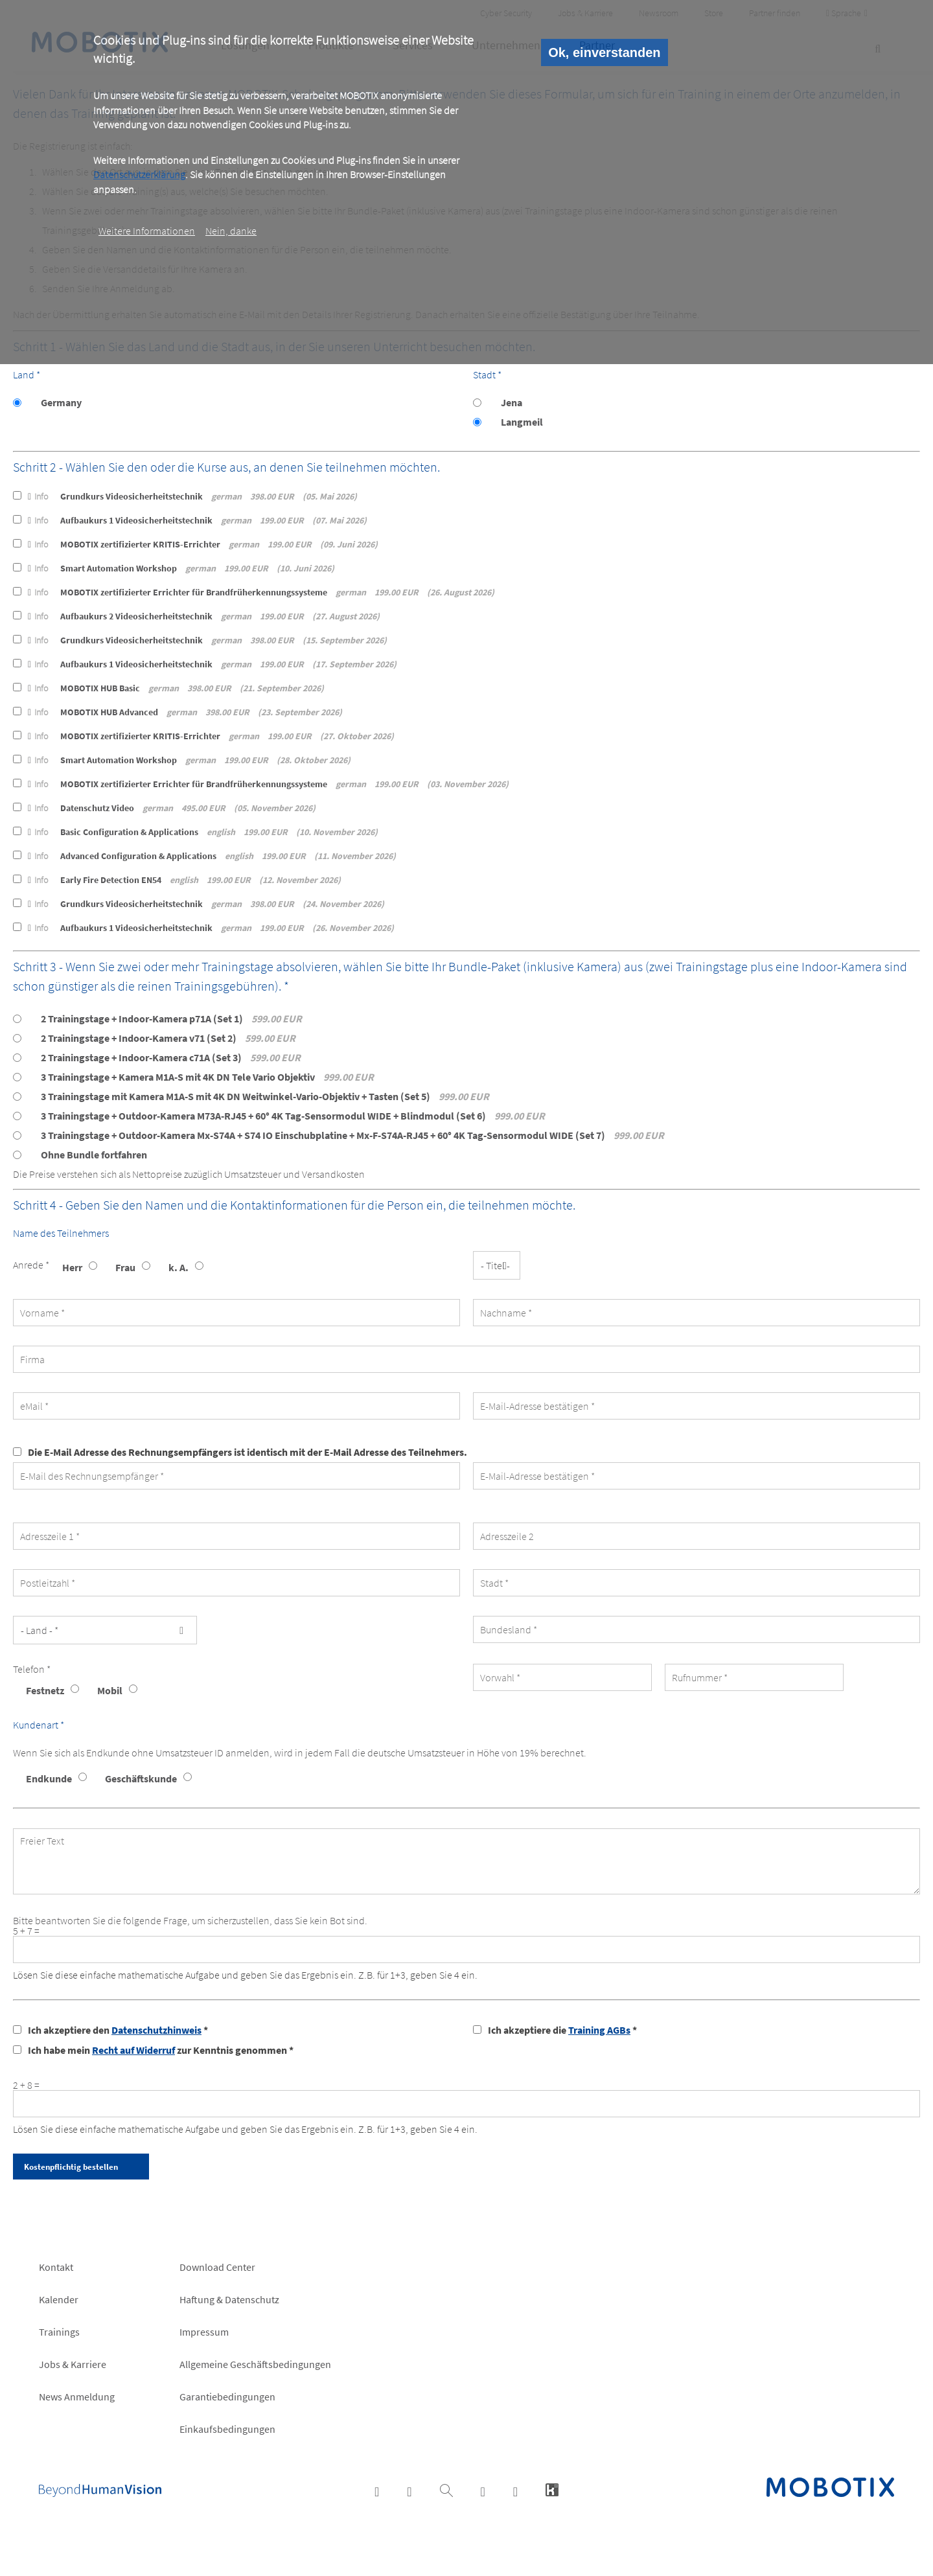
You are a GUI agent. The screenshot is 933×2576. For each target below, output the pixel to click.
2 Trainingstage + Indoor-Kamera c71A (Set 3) (171, 1057)
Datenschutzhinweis (156, 2029)
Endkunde (49, 1778)
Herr (72, 1267)
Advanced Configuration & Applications (212, 856)
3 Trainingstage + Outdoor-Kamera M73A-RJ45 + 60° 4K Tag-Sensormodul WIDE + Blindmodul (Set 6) (293, 1115)
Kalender (58, 2299)
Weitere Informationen (146, 230)
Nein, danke (231, 230)
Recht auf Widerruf (133, 2049)
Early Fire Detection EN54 (184, 880)
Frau (125, 1267)
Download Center (217, 2266)
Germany (61, 402)
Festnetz (45, 1690)
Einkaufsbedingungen (227, 2428)
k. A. (178, 1267)
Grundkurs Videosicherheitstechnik (192, 496)
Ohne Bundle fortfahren (94, 1154)
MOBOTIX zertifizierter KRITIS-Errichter (203, 544)
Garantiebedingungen (227, 2396)
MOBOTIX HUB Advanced (185, 712)
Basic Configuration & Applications (203, 832)
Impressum (204, 2331)
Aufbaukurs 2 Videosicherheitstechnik (204, 616)
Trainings (59, 2331)
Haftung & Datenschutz (229, 2299)
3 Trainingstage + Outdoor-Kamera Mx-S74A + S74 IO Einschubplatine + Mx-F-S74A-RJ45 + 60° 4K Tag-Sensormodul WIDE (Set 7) (352, 1135)
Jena (511, 402)
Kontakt (56, 2266)
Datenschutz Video (172, 808)
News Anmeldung (77, 2396)
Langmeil (522, 421)
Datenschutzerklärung (139, 174)
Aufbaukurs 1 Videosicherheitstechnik (197, 520)
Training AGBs (599, 2029)
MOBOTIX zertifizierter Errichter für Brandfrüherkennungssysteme (261, 592)
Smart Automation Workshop (181, 568)
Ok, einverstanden (604, 52)
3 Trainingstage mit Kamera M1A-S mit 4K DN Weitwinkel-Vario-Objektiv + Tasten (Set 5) (265, 1096)
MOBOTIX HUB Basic (176, 688)
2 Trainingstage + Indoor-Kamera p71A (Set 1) (171, 1018)
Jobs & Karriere (72, 2364)
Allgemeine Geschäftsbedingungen (255, 2364)
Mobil (109, 1690)
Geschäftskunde (141, 1778)
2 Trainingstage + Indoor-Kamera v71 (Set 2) (168, 1037)
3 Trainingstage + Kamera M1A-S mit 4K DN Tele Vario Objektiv (207, 1076)
